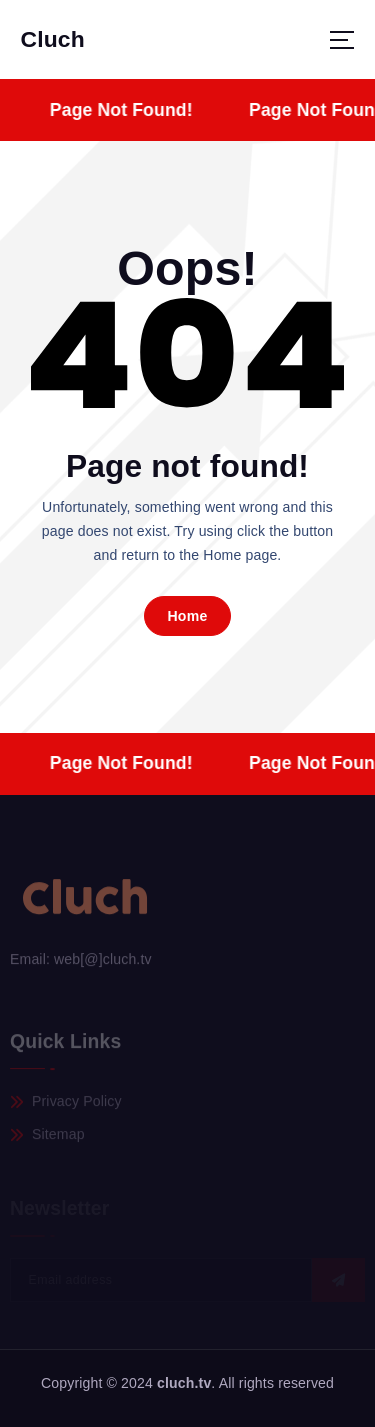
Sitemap (58, 1137)
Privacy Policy (77, 1104)
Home (187, 616)
